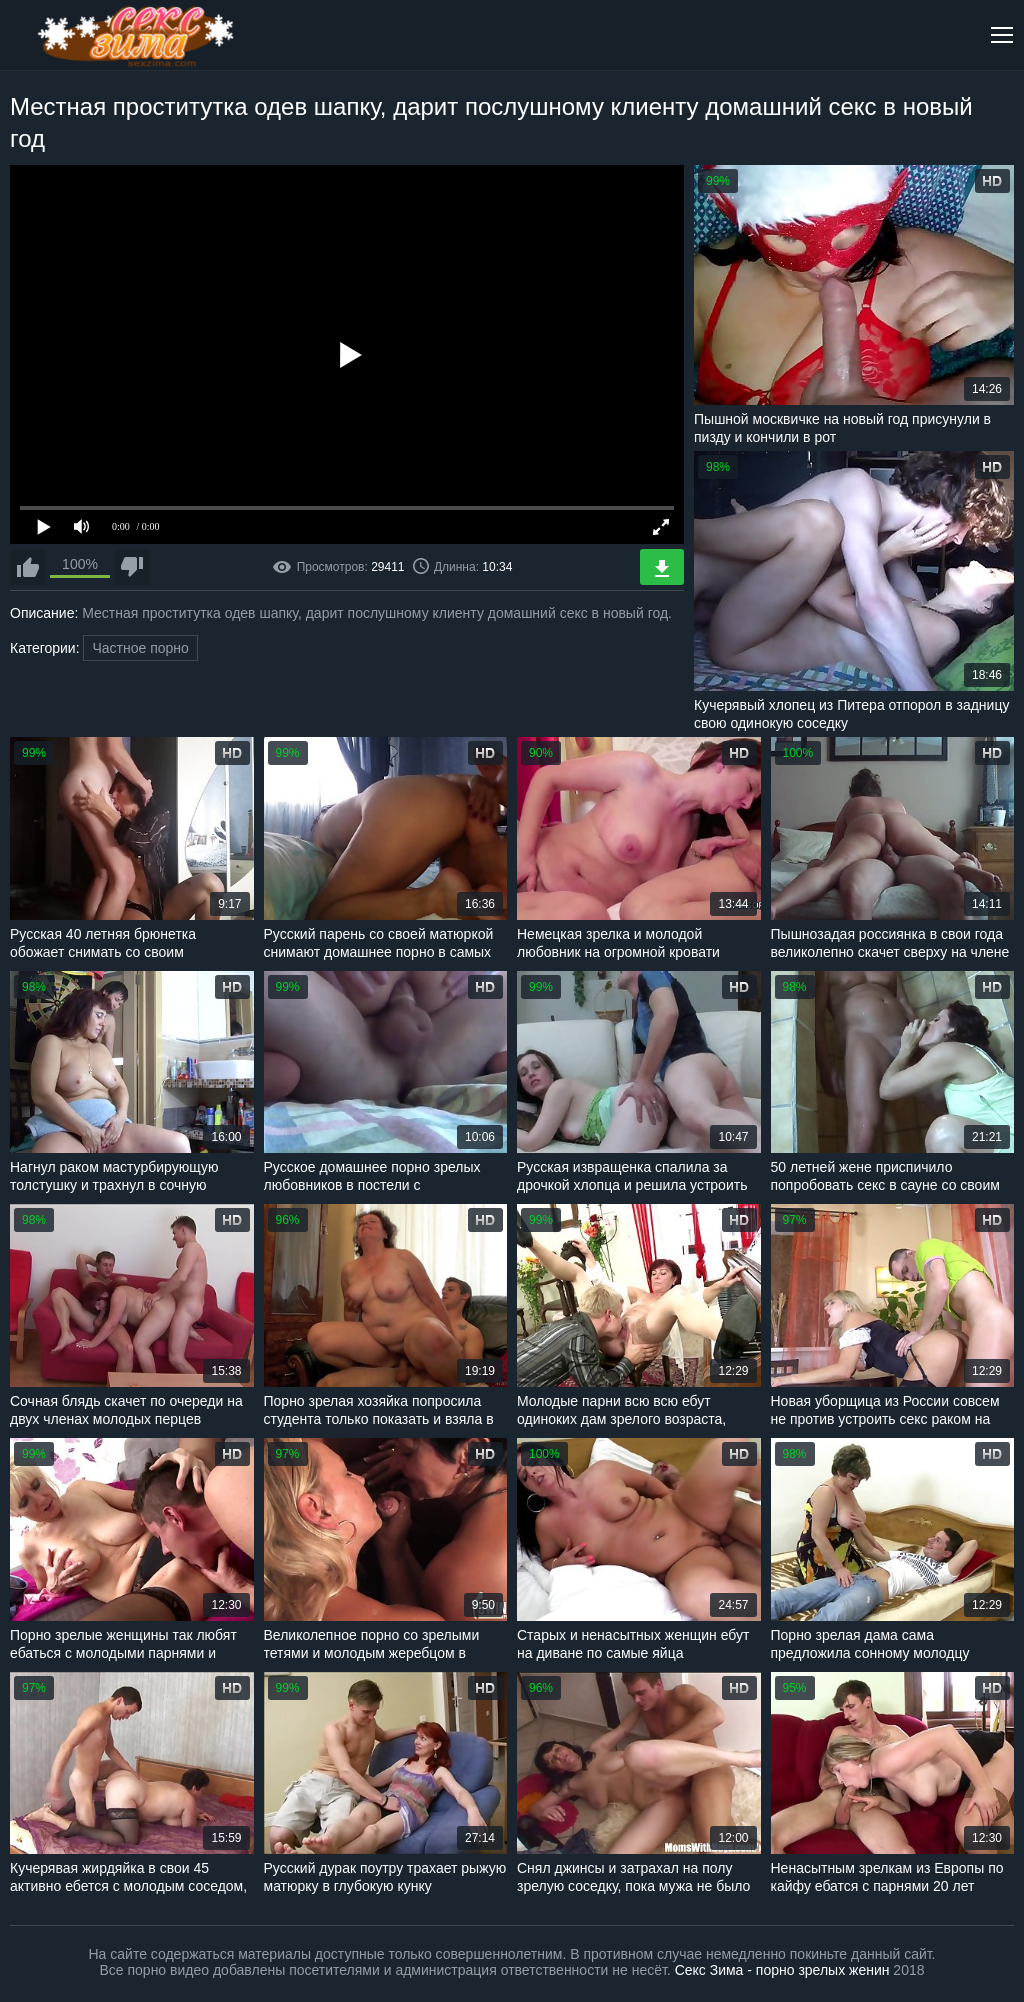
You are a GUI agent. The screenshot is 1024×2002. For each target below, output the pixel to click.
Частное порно (140, 648)
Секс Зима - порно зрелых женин (782, 1970)
